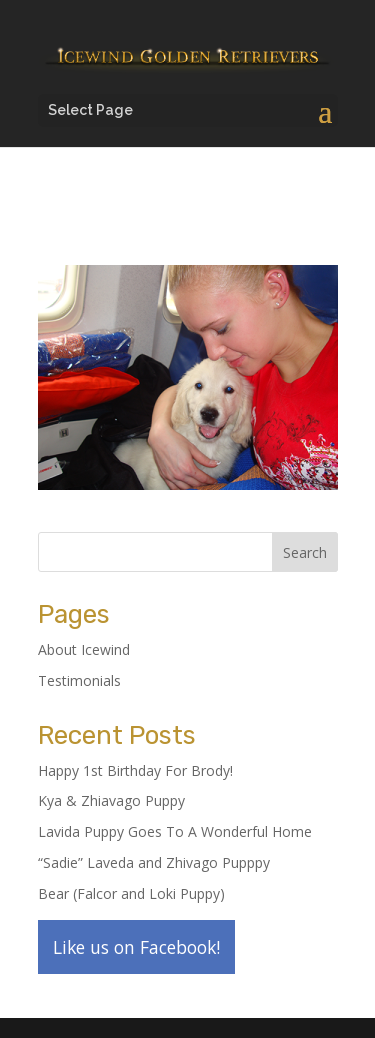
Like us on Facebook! (136, 947)
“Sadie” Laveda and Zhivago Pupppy (154, 862)
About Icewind (84, 649)
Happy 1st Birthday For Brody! (135, 770)
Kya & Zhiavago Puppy (111, 800)
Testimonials (79, 680)
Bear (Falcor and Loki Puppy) (131, 893)
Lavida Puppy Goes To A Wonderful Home (175, 831)
